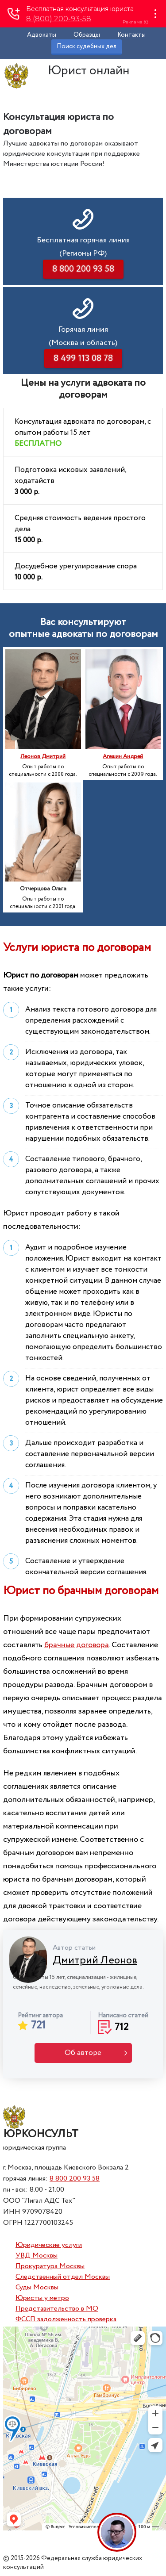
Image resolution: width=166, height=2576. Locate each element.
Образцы (86, 35)
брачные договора (76, 1645)
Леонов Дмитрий (43, 756)
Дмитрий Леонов (95, 1960)
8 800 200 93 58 (75, 2179)
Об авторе (83, 2052)
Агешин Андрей (123, 756)
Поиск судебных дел (86, 46)
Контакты (131, 35)
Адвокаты (41, 35)
